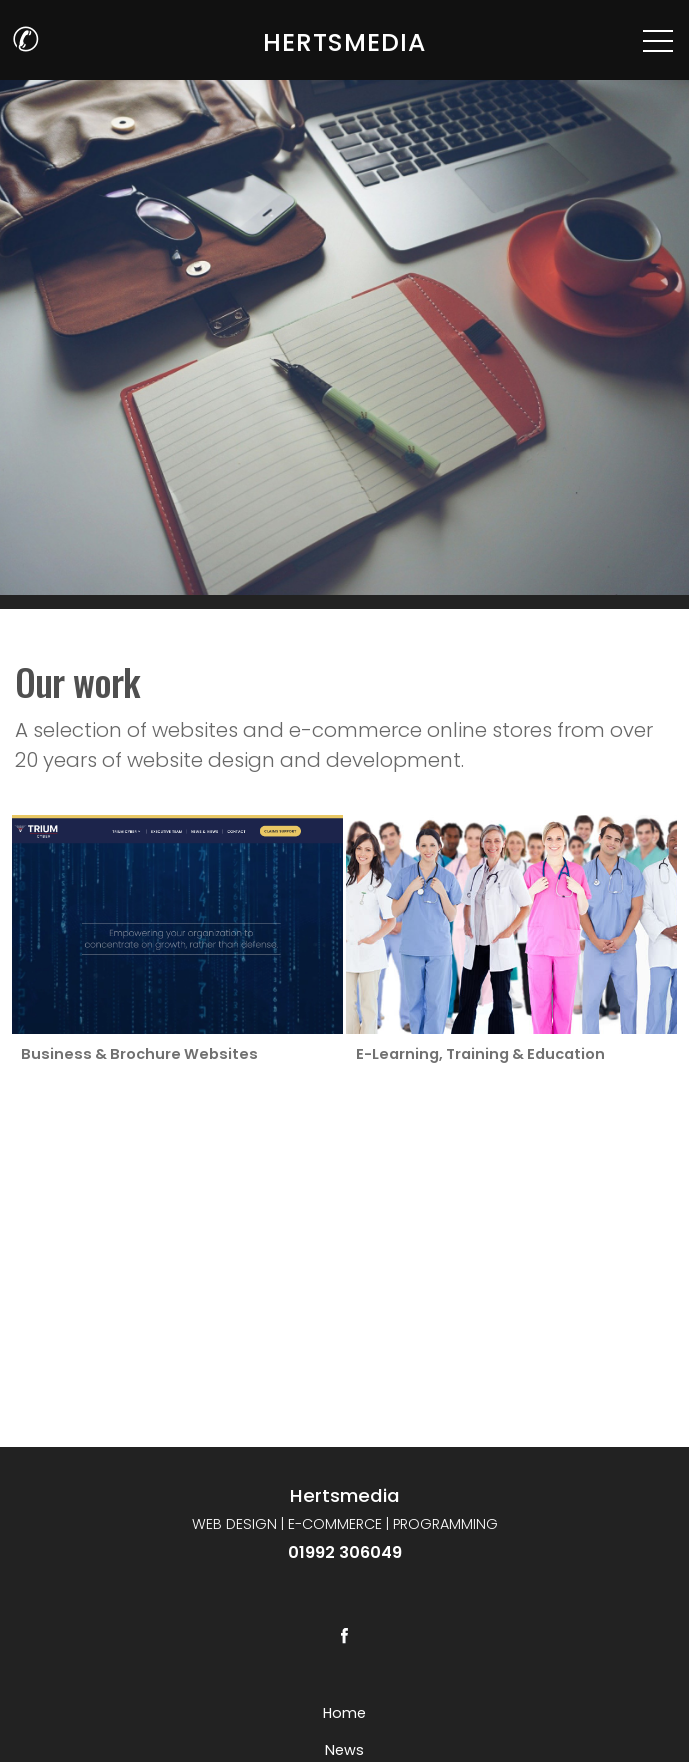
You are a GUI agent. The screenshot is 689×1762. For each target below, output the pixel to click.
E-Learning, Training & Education (479, 1054)
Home (344, 1713)
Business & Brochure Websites (139, 1054)
